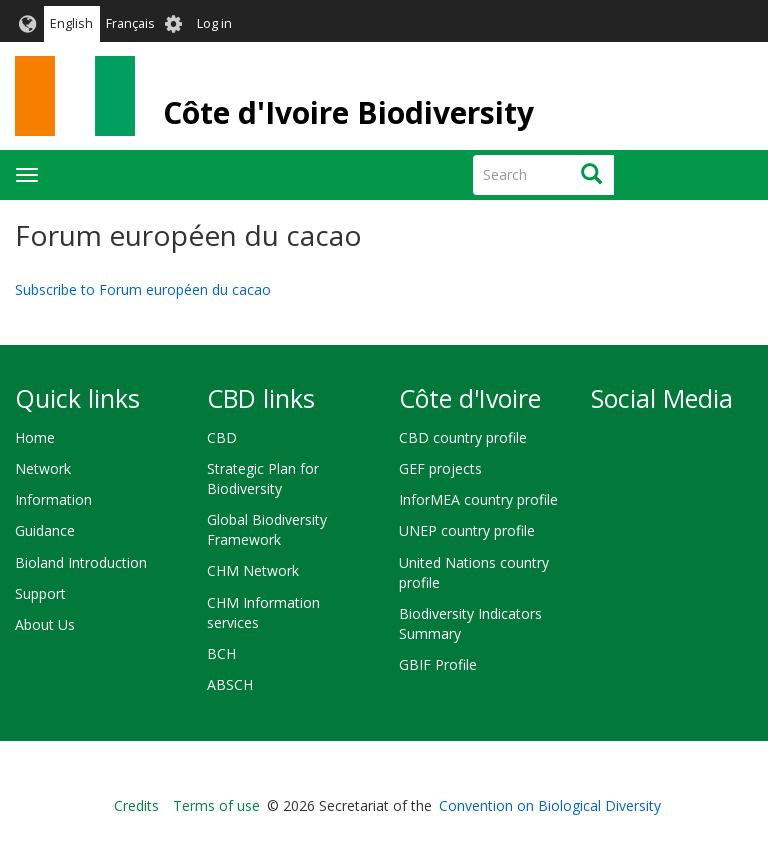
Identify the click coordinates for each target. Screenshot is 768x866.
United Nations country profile (474, 572)
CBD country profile (463, 437)
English (71, 23)
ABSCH (230, 684)
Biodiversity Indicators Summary (470, 623)
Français (130, 23)
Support (40, 593)
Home (35, 437)
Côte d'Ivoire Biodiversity (348, 112)
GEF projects (440, 468)
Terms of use (216, 805)
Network (43, 468)
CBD (222, 437)
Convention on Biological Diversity (550, 805)
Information (53, 499)
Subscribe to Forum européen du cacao (143, 289)
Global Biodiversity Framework (267, 529)
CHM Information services (263, 612)
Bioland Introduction (81, 562)
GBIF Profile (438, 664)
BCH (221, 653)
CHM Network (253, 570)
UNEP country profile (467, 530)
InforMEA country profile (478, 499)
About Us (45, 624)
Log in (214, 23)
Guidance (45, 530)
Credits (136, 805)
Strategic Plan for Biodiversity (263, 478)
